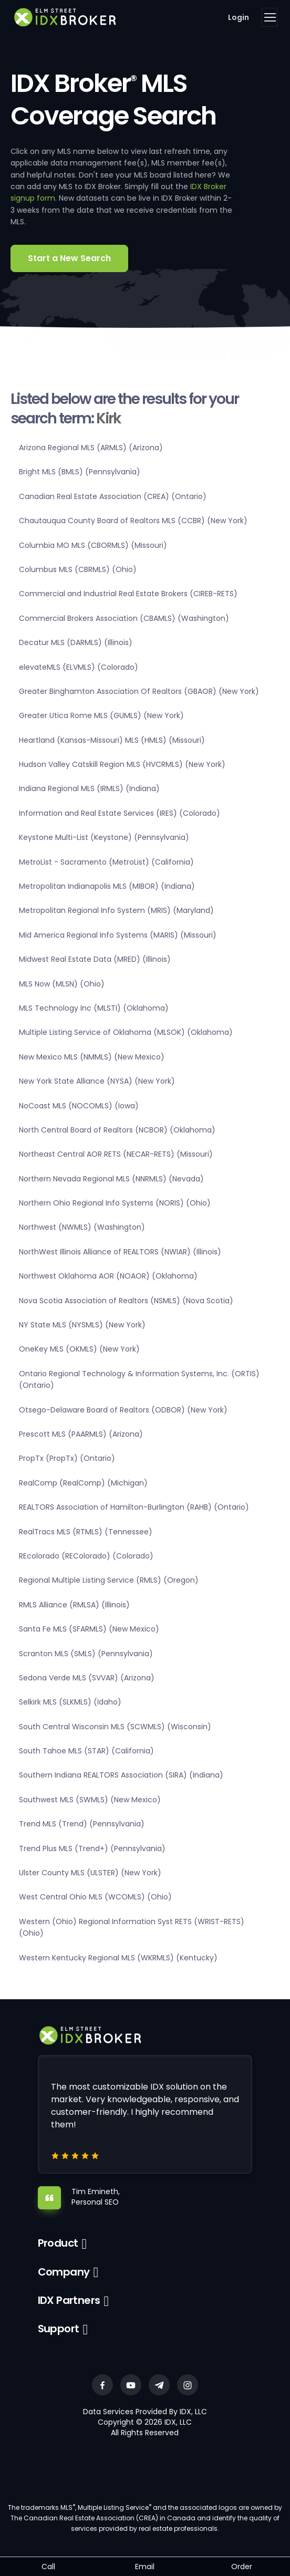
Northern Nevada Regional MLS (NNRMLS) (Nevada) (111, 1178)
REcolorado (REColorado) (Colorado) (86, 1556)
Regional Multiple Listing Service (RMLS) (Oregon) (109, 1580)
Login (238, 17)
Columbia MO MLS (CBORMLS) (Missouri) (93, 545)
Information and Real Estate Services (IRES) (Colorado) (119, 813)
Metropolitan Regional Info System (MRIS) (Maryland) (116, 910)
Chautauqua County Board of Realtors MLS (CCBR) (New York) (133, 520)
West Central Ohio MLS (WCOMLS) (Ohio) (95, 1897)
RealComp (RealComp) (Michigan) (83, 1483)
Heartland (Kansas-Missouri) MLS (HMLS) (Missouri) (112, 740)
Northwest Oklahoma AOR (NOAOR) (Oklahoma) (108, 1276)
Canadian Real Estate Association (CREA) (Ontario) (112, 496)
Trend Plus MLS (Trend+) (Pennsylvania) (92, 1848)
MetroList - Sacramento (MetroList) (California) (106, 862)
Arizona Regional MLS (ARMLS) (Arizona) (91, 447)
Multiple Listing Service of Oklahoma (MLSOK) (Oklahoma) (126, 1032)
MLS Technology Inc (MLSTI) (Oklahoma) (94, 1008)
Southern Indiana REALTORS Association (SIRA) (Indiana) (121, 1775)
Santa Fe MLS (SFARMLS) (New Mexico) (89, 1629)
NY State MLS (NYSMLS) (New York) (82, 1325)
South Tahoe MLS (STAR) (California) (86, 1751)
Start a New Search (69, 258)
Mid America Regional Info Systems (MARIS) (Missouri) (117, 935)
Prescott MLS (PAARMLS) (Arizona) (81, 1434)
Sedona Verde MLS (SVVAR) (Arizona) (86, 1678)
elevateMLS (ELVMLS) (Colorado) (78, 667)
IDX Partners (69, 2300)
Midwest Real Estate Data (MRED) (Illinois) (95, 959)
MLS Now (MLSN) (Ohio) (62, 984)
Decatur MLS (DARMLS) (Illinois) (75, 642)
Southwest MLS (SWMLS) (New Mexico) (90, 1799)
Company (64, 2272)
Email (144, 2566)
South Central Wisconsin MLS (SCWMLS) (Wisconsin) (115, 1726)
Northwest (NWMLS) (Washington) (82, 1227)
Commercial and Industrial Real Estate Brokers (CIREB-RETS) (128, 593)
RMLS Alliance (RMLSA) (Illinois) (74, 1604)
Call (48, 2566)
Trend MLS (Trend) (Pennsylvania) (81, 1824)
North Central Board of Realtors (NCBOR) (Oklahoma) (117, 1130)
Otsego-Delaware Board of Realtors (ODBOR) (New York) (123, 1410)
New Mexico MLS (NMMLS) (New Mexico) (91, 1057)
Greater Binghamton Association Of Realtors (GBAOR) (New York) (139, 691)
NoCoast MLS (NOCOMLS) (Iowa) (79, 1105)
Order (241, 2566)
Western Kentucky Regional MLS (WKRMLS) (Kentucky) (118, 1957)
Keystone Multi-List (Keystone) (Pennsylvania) (104, 837)
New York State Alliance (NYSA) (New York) (97, 1081)
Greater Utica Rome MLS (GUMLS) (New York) (101, 715)
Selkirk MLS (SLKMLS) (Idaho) (70, 1702)
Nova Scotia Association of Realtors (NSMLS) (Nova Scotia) (126, 1300)
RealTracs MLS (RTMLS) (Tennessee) (85, 1531)
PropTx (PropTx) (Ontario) (67, 1458)
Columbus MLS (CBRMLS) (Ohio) (78, 569)
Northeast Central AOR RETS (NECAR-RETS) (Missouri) (116, 1154)
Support (58, 2328)
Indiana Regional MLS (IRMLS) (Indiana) (89, 788)
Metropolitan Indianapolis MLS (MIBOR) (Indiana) (107, 886)
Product (58, 2243)
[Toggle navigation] (269, 17)
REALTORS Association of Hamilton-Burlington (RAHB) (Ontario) (134, 1507)
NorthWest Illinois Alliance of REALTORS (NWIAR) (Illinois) (120, 1252)
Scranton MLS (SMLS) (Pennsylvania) (86, 1653)
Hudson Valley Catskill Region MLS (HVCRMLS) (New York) (122, 764)
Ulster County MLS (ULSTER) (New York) (90, 1872)
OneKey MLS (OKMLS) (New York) (79, 1349)
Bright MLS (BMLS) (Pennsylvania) (79, 471)
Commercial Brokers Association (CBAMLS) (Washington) (124, 618)
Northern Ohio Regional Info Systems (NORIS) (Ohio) (115, 1203)
